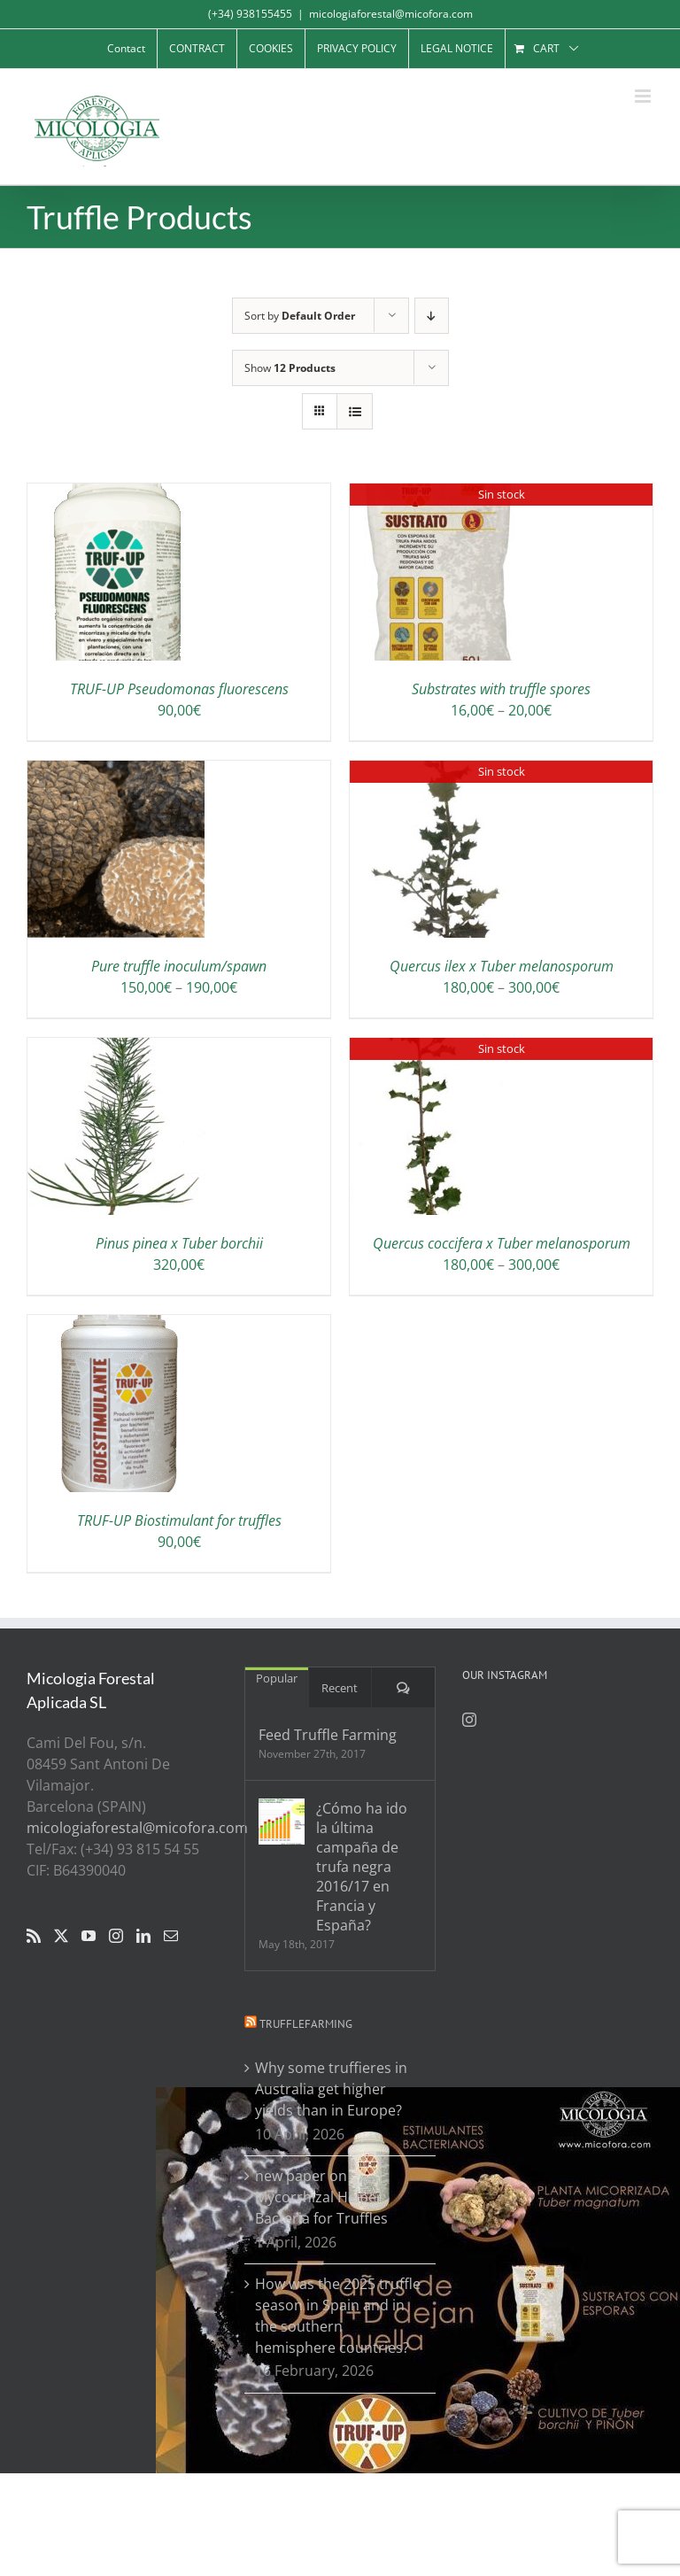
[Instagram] (116, 1936)
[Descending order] (431, 316)
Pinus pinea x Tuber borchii (179, 1243)
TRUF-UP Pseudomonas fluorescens (179, 689)
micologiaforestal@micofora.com (391, 13)
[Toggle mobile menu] (644, 96)
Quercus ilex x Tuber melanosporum (502, 966)
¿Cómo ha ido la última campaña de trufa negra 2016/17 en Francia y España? (361, 1867)
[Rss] (34, 1936)
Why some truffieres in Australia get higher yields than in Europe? (331, 2089)
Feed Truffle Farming (328, 1734)
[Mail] (171, 1936)
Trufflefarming (305, 2023)
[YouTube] (88, 1936)
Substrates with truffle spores (501, 689)
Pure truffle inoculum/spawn (179, 966)
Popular (277, 1678)
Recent (339, 1688)
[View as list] (354, 411)
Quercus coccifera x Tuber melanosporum (501, 1243)
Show (290, 367)
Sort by (299, 315)
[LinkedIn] (143, 1936)
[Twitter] (61, 1936)
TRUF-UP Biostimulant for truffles (179, 1520)
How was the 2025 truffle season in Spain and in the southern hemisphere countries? (338, 2315)
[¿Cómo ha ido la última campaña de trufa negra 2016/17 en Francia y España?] (282, 1822)
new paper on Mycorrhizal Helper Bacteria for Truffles (321, 2197)
